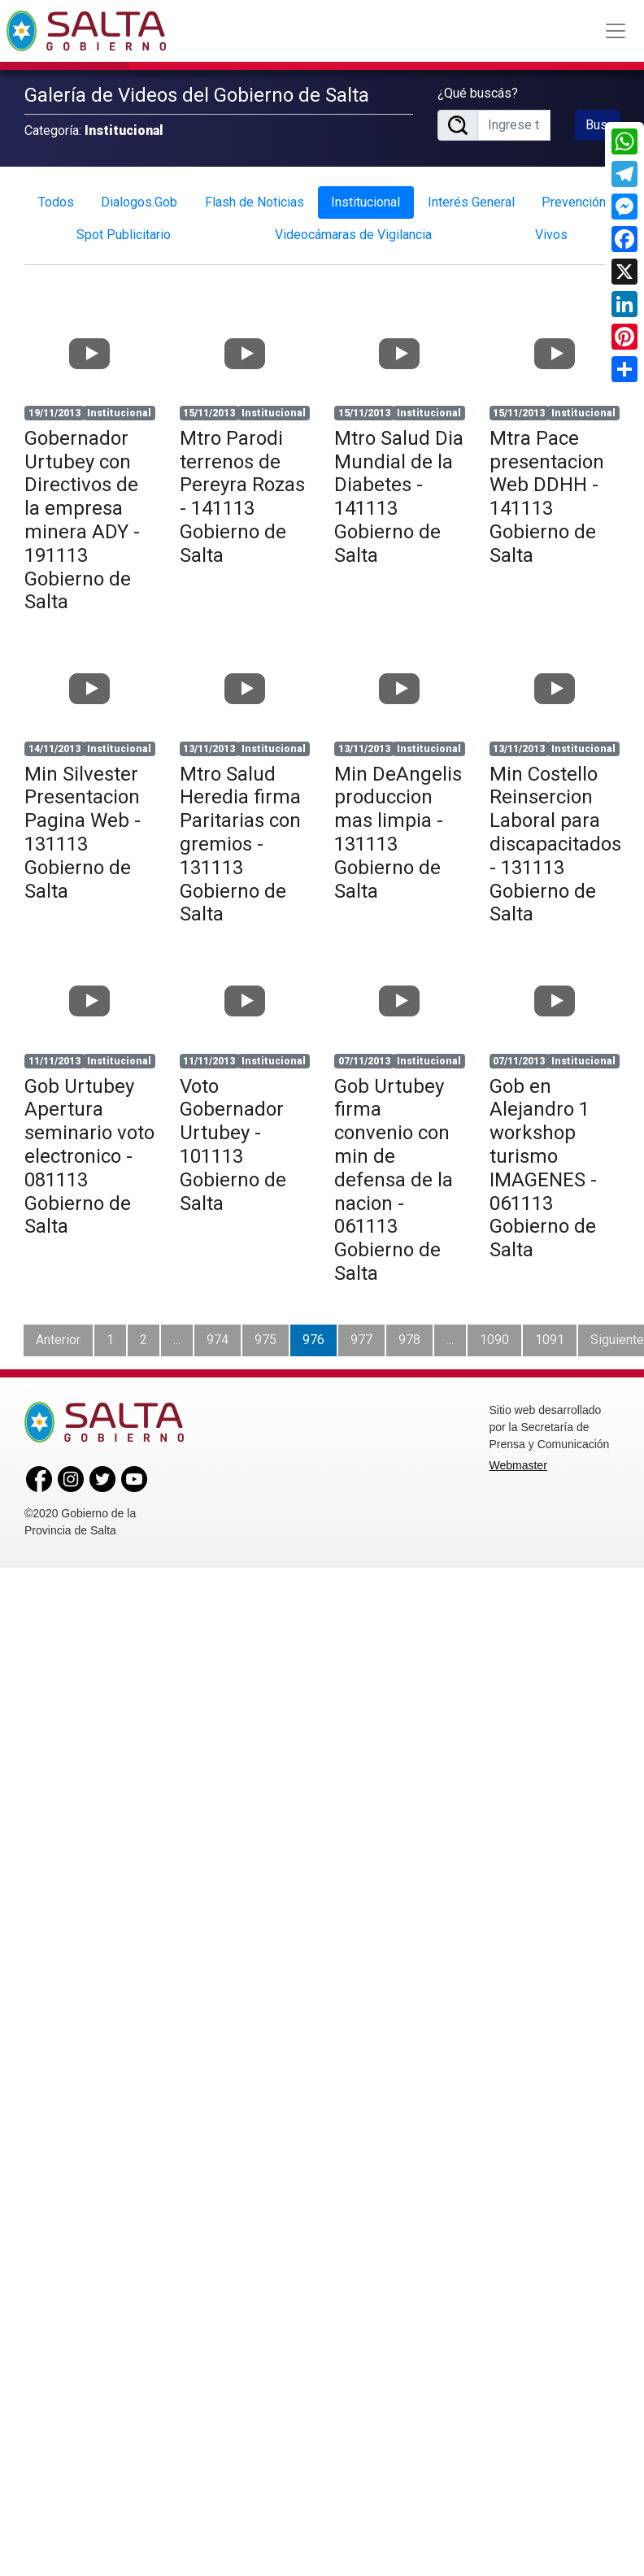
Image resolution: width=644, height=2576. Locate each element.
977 (361, 1333)
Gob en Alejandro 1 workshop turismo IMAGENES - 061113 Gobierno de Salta (543, 1161)
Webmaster (518, 1458)
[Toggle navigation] (615, 30)
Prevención (574, 196)
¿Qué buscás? (477, 90)
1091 (549, 1333)
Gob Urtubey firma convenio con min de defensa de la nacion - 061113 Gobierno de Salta (393, 1173)
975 (265, 1333)
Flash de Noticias (254, 196)
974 (217, 1333)
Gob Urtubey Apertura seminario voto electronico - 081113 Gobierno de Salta (89, 1150)
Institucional (365, 196)
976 (313, 1333)
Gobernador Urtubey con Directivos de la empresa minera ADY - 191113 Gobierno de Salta (82, 513)
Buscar (602, 121)
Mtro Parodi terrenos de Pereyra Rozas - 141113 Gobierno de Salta (242, 490)
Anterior (58, 1333)
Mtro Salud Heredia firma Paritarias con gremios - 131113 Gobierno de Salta (240, 838)
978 (409, 1333)
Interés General (471, 196)
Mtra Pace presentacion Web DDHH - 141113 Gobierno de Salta (547, 490)
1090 (494, 1333)
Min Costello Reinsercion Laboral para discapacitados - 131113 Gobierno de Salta (555, 838)
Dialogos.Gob (139, 196)
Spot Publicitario (123, 229)
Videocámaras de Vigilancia (353, 229)
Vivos (551, 229)
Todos (56, 196)
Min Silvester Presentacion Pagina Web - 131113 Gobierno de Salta (82, 826)
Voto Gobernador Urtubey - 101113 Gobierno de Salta (233, 1138)
